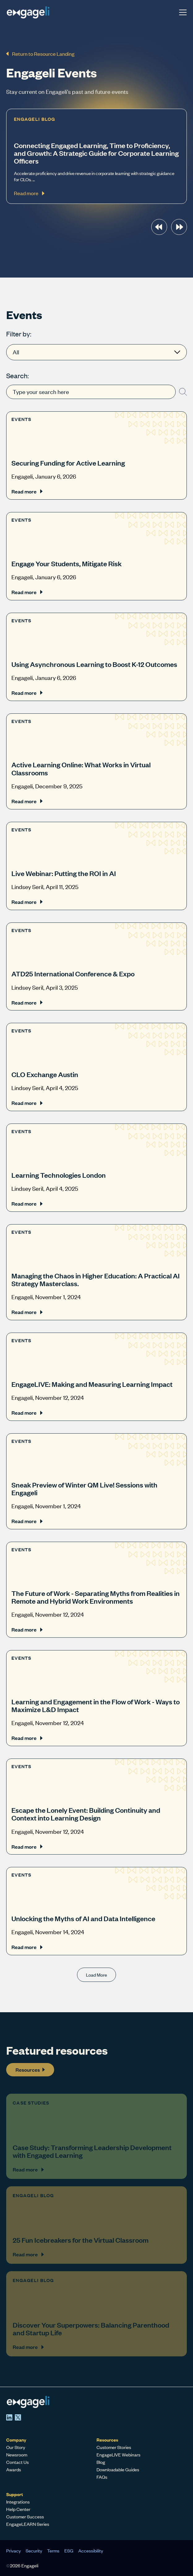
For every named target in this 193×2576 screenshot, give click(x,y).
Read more (27, 491)
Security (34, 2550)
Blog (100, 2462)
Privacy (13, 2550)
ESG (68, 2550)
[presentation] (159, 227)
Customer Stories (113, 2447)
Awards (13, 2469)
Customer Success (25, 2516)
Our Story (15, 2447)
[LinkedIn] (9, 2417)
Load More (96, 1975)
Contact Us (17, 2462)
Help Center (18, 2509)
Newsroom (16, 2454)
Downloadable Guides (117, 2469)
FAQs (101, 2477)
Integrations (18, 2502)
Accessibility (90, 2550)
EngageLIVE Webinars (118, 2454)
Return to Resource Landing (40, 53)
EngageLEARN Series (27, 2524)
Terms (53, 2550)
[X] (18, 2417)
